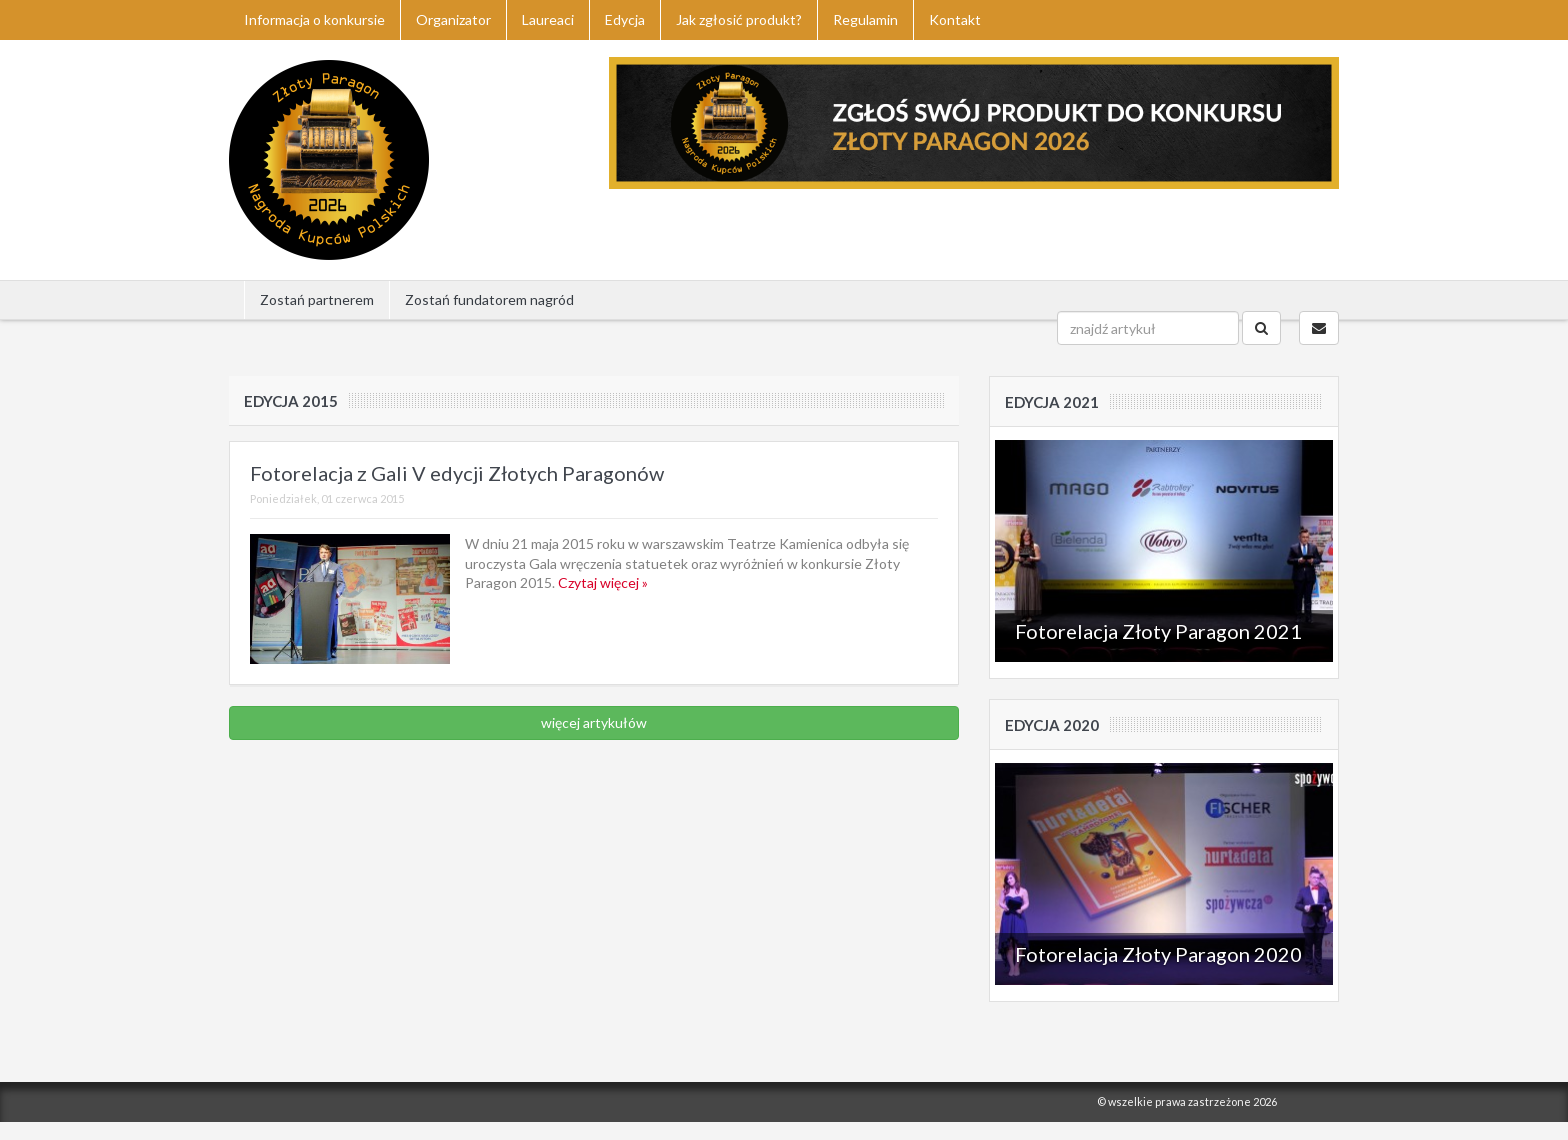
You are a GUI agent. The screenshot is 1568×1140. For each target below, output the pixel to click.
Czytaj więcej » (603, 582)
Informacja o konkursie (314, 19)
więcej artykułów (594, 722)
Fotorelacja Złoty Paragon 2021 (1158, 631)
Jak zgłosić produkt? (739, 19)
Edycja (625, 19)
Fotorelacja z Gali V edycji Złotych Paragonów (457, 473)
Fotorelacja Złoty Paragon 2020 (1158, 954)
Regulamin (865, 19)
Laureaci (548, 19)
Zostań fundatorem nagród (489, 299)
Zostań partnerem (317, 299)
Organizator (453, 19)
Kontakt (955, 19)
